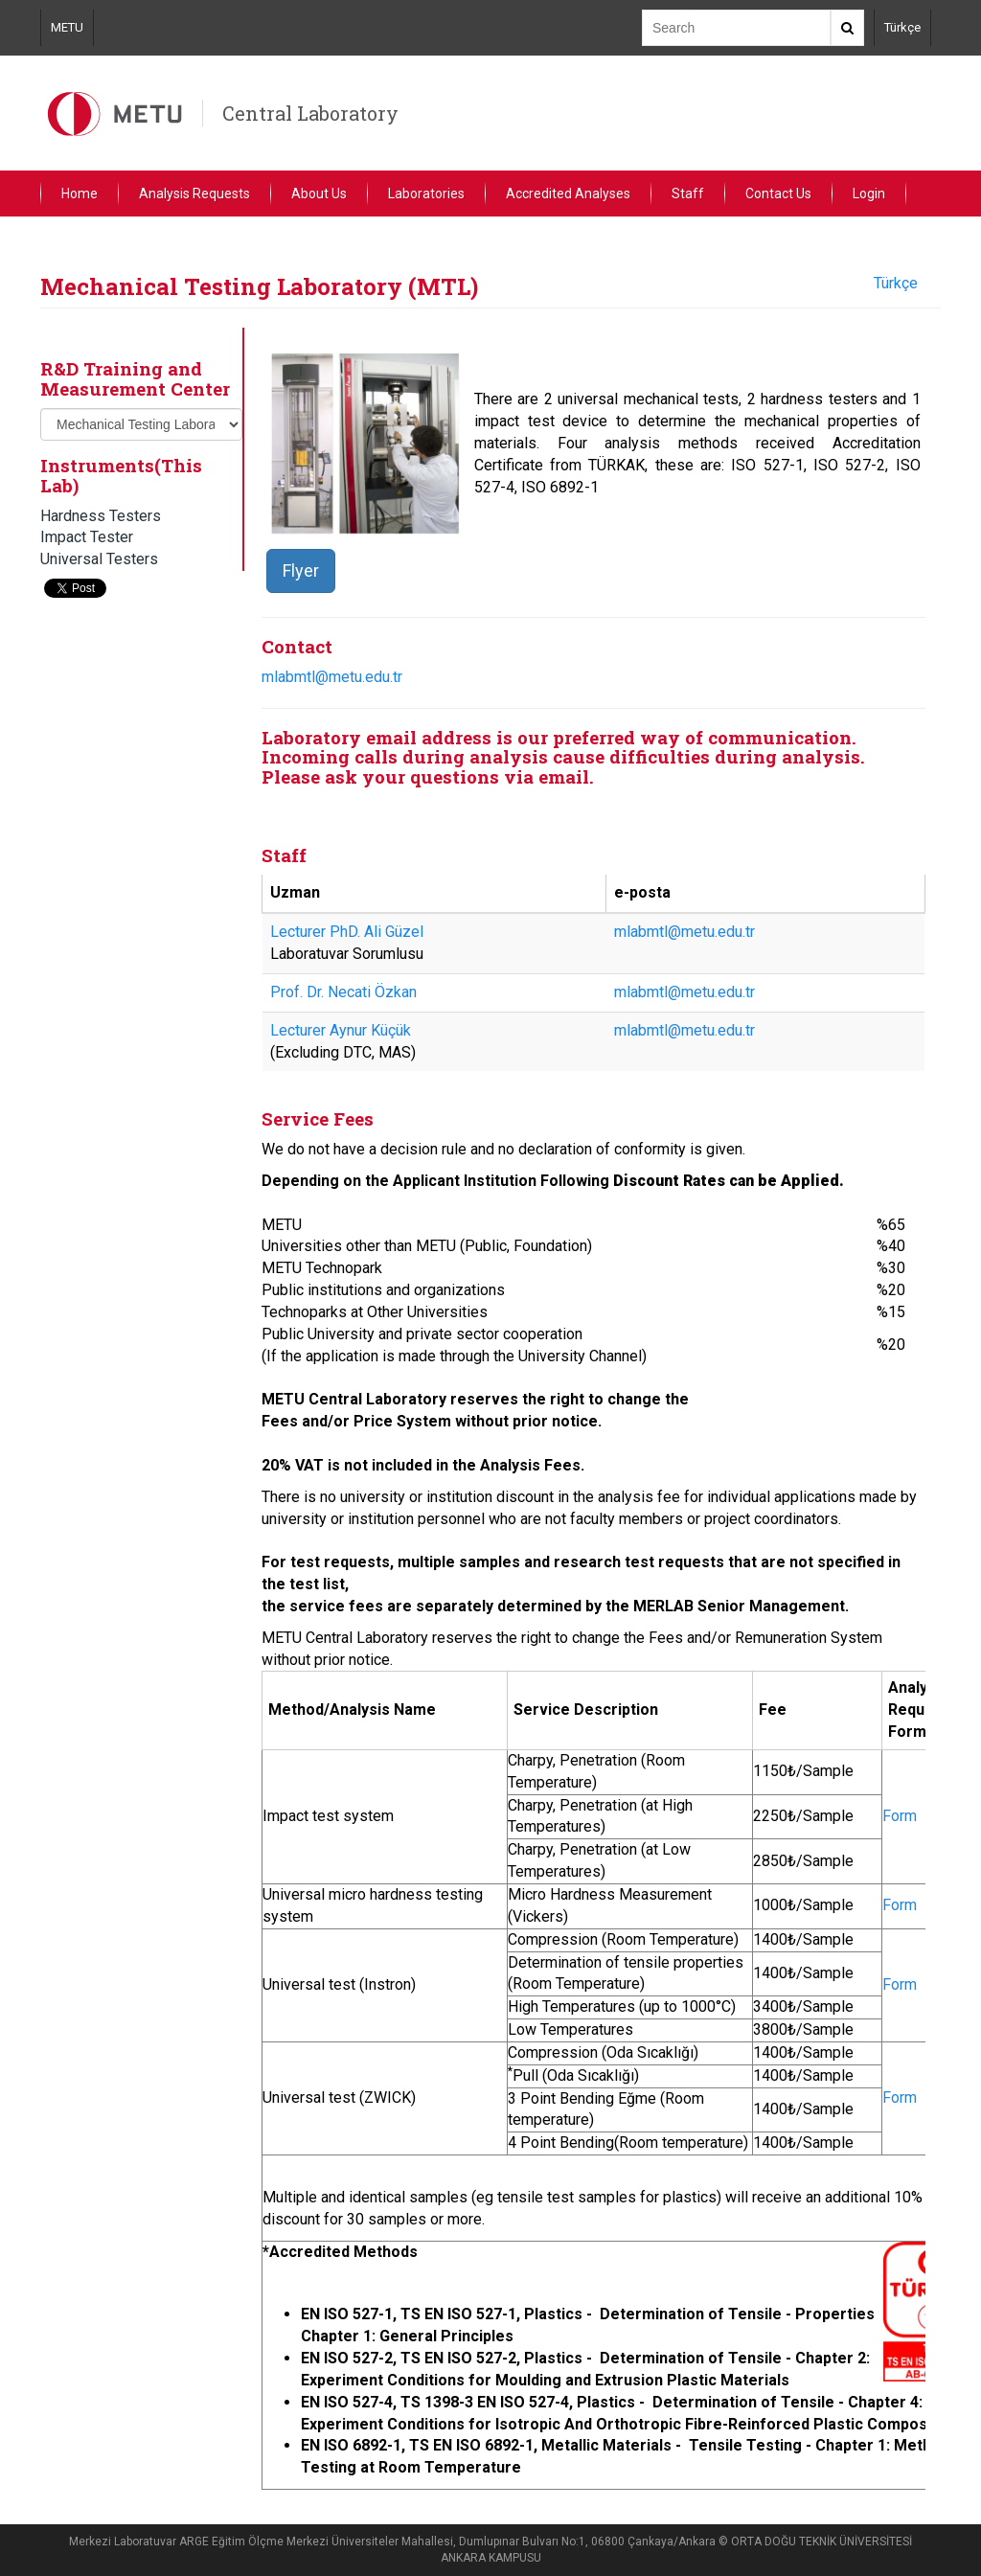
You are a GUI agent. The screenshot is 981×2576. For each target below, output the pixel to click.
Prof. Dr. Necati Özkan (343, 992)
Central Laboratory (310, 113)
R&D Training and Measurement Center (135, 378)
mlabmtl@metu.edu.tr (332, 677)
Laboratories (426, 193)
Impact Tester (86, 537)
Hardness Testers (100, 516)
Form (899, 1816)
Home (79, 193)
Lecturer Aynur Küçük (340, 1030)
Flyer (301, 570)
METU (67, 27)
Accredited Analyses (568, 193)
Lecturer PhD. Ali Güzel (346, 932)
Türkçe (902, 27)
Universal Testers (99, 559)
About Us (319, 193)
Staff (688, 193)
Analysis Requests (194, 193)
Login (869, 193)
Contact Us (778, 193)
